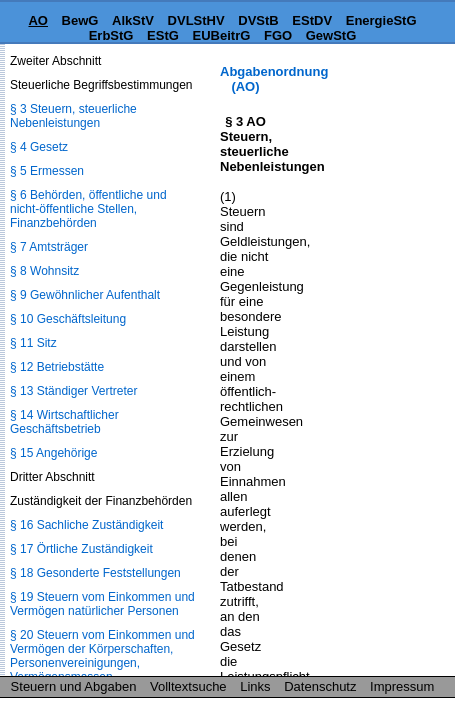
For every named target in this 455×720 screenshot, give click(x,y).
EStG (163, 35)
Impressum (402, 686)
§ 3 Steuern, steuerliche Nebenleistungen (73, 116)
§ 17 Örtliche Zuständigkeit (81, 549)
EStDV (312, 20)
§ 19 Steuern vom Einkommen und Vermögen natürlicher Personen (102, 604)
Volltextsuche (188, 686)
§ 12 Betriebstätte (57, 367)
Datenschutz (320, 686)
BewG (80, 20)
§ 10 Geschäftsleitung (68, 319)
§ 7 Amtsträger (49, 247)
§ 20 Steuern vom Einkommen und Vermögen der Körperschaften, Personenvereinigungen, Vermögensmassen (102, 656)
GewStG (331, 35)
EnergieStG (381, 20)
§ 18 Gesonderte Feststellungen (95, 573)
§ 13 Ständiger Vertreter (73, 391)
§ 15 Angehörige (53, 453)
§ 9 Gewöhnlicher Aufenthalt (85, 295)
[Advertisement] (355, 126)
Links (255, 686)
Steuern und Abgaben (74, 686)
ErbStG (111, 35)
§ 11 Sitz (33, 343)
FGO (278, 35)
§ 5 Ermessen (47, 171)
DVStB (258, 20)
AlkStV (133, 20)
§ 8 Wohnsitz (44, 271)
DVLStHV (196, 20)
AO (38, 20)
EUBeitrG (222, 35)
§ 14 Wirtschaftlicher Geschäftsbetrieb (64, 422)
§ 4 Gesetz (39, 147)
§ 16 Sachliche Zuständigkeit (86, 525)
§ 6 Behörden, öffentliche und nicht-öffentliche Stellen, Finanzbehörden (88, 209)
